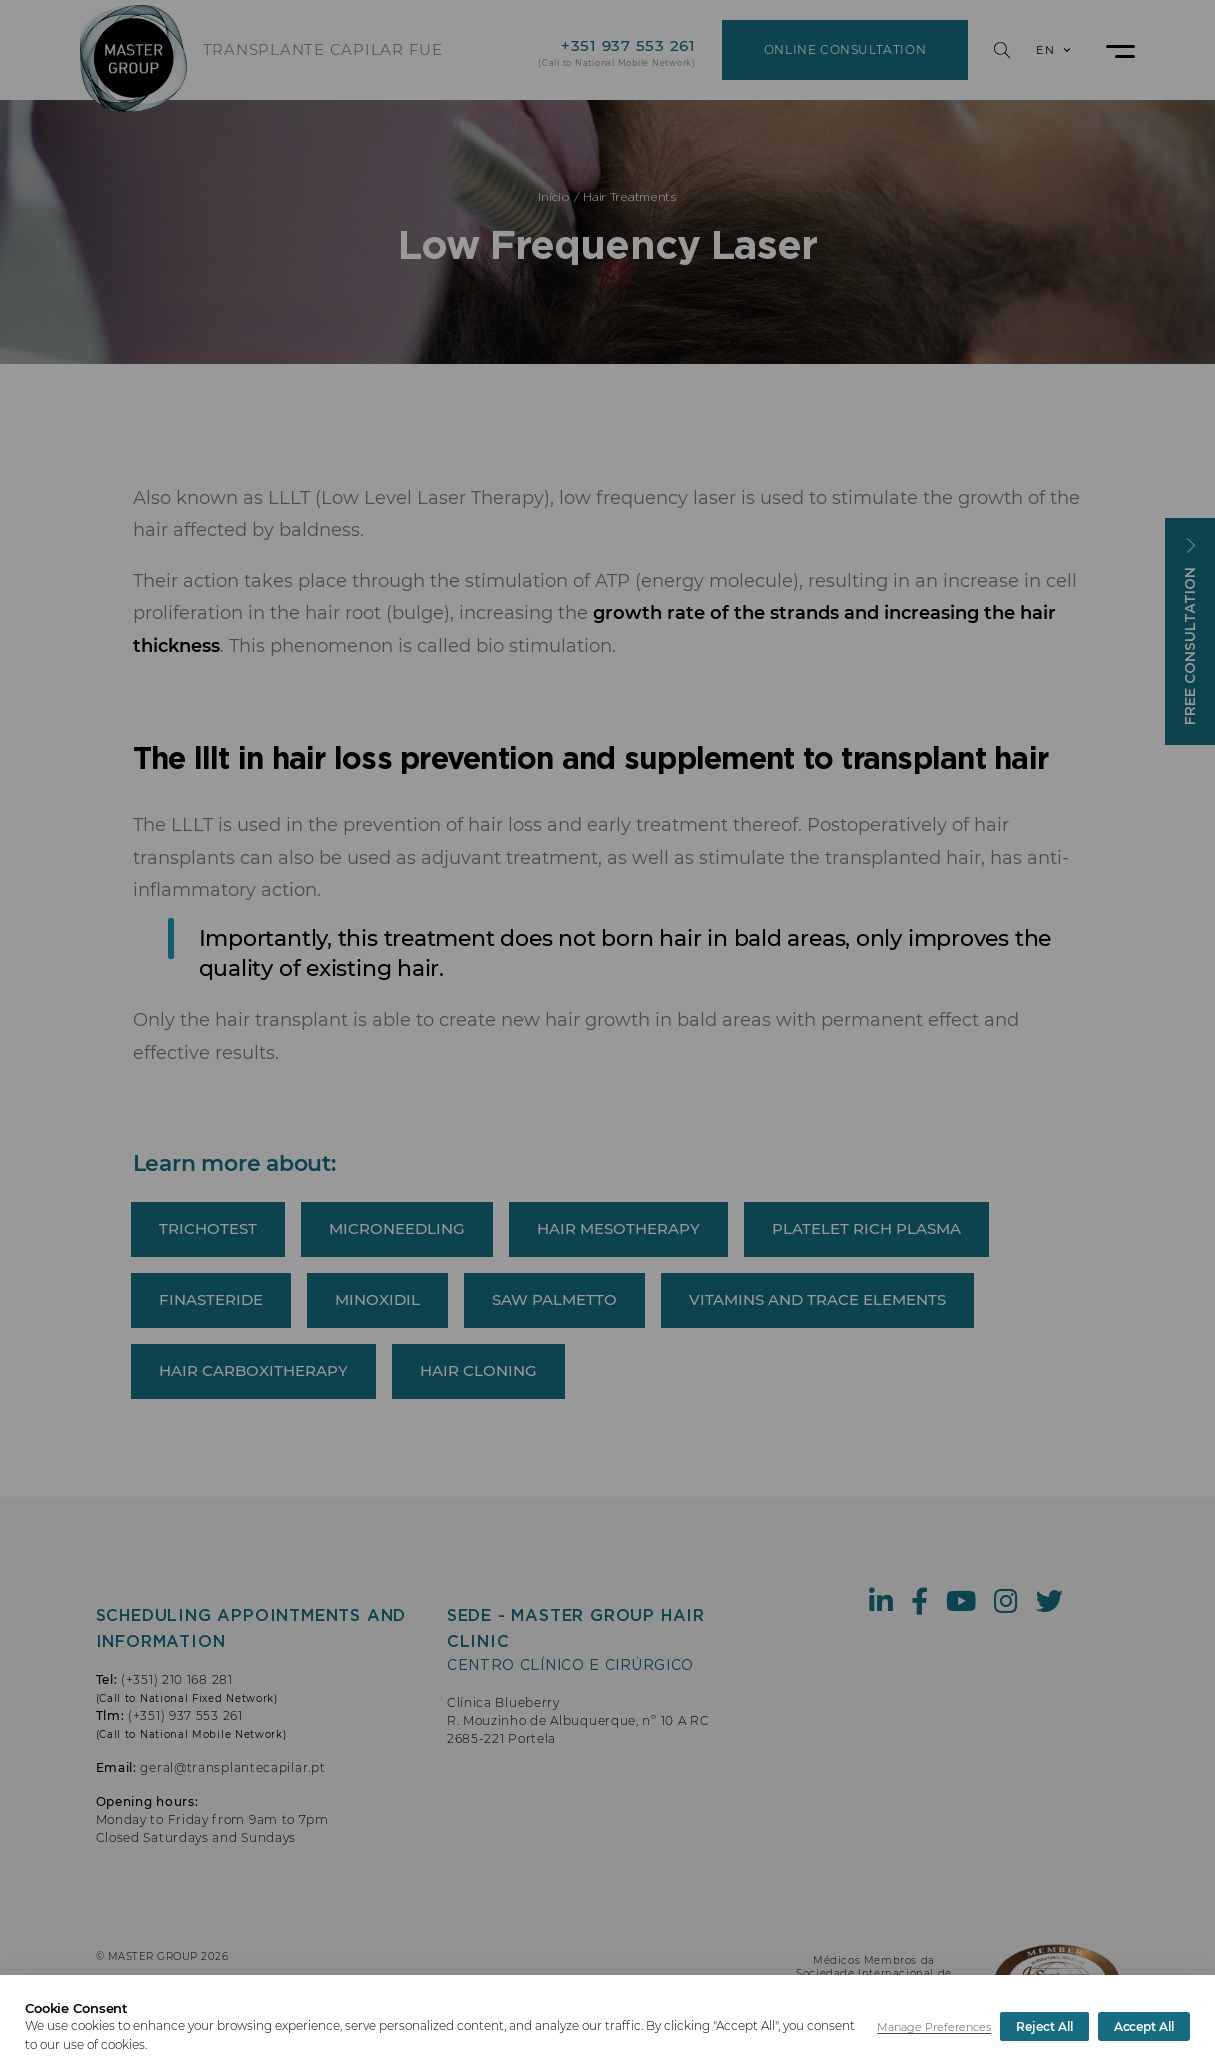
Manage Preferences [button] (934, 2027)
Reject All (1044, 2026)
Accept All (1144, 2026)
